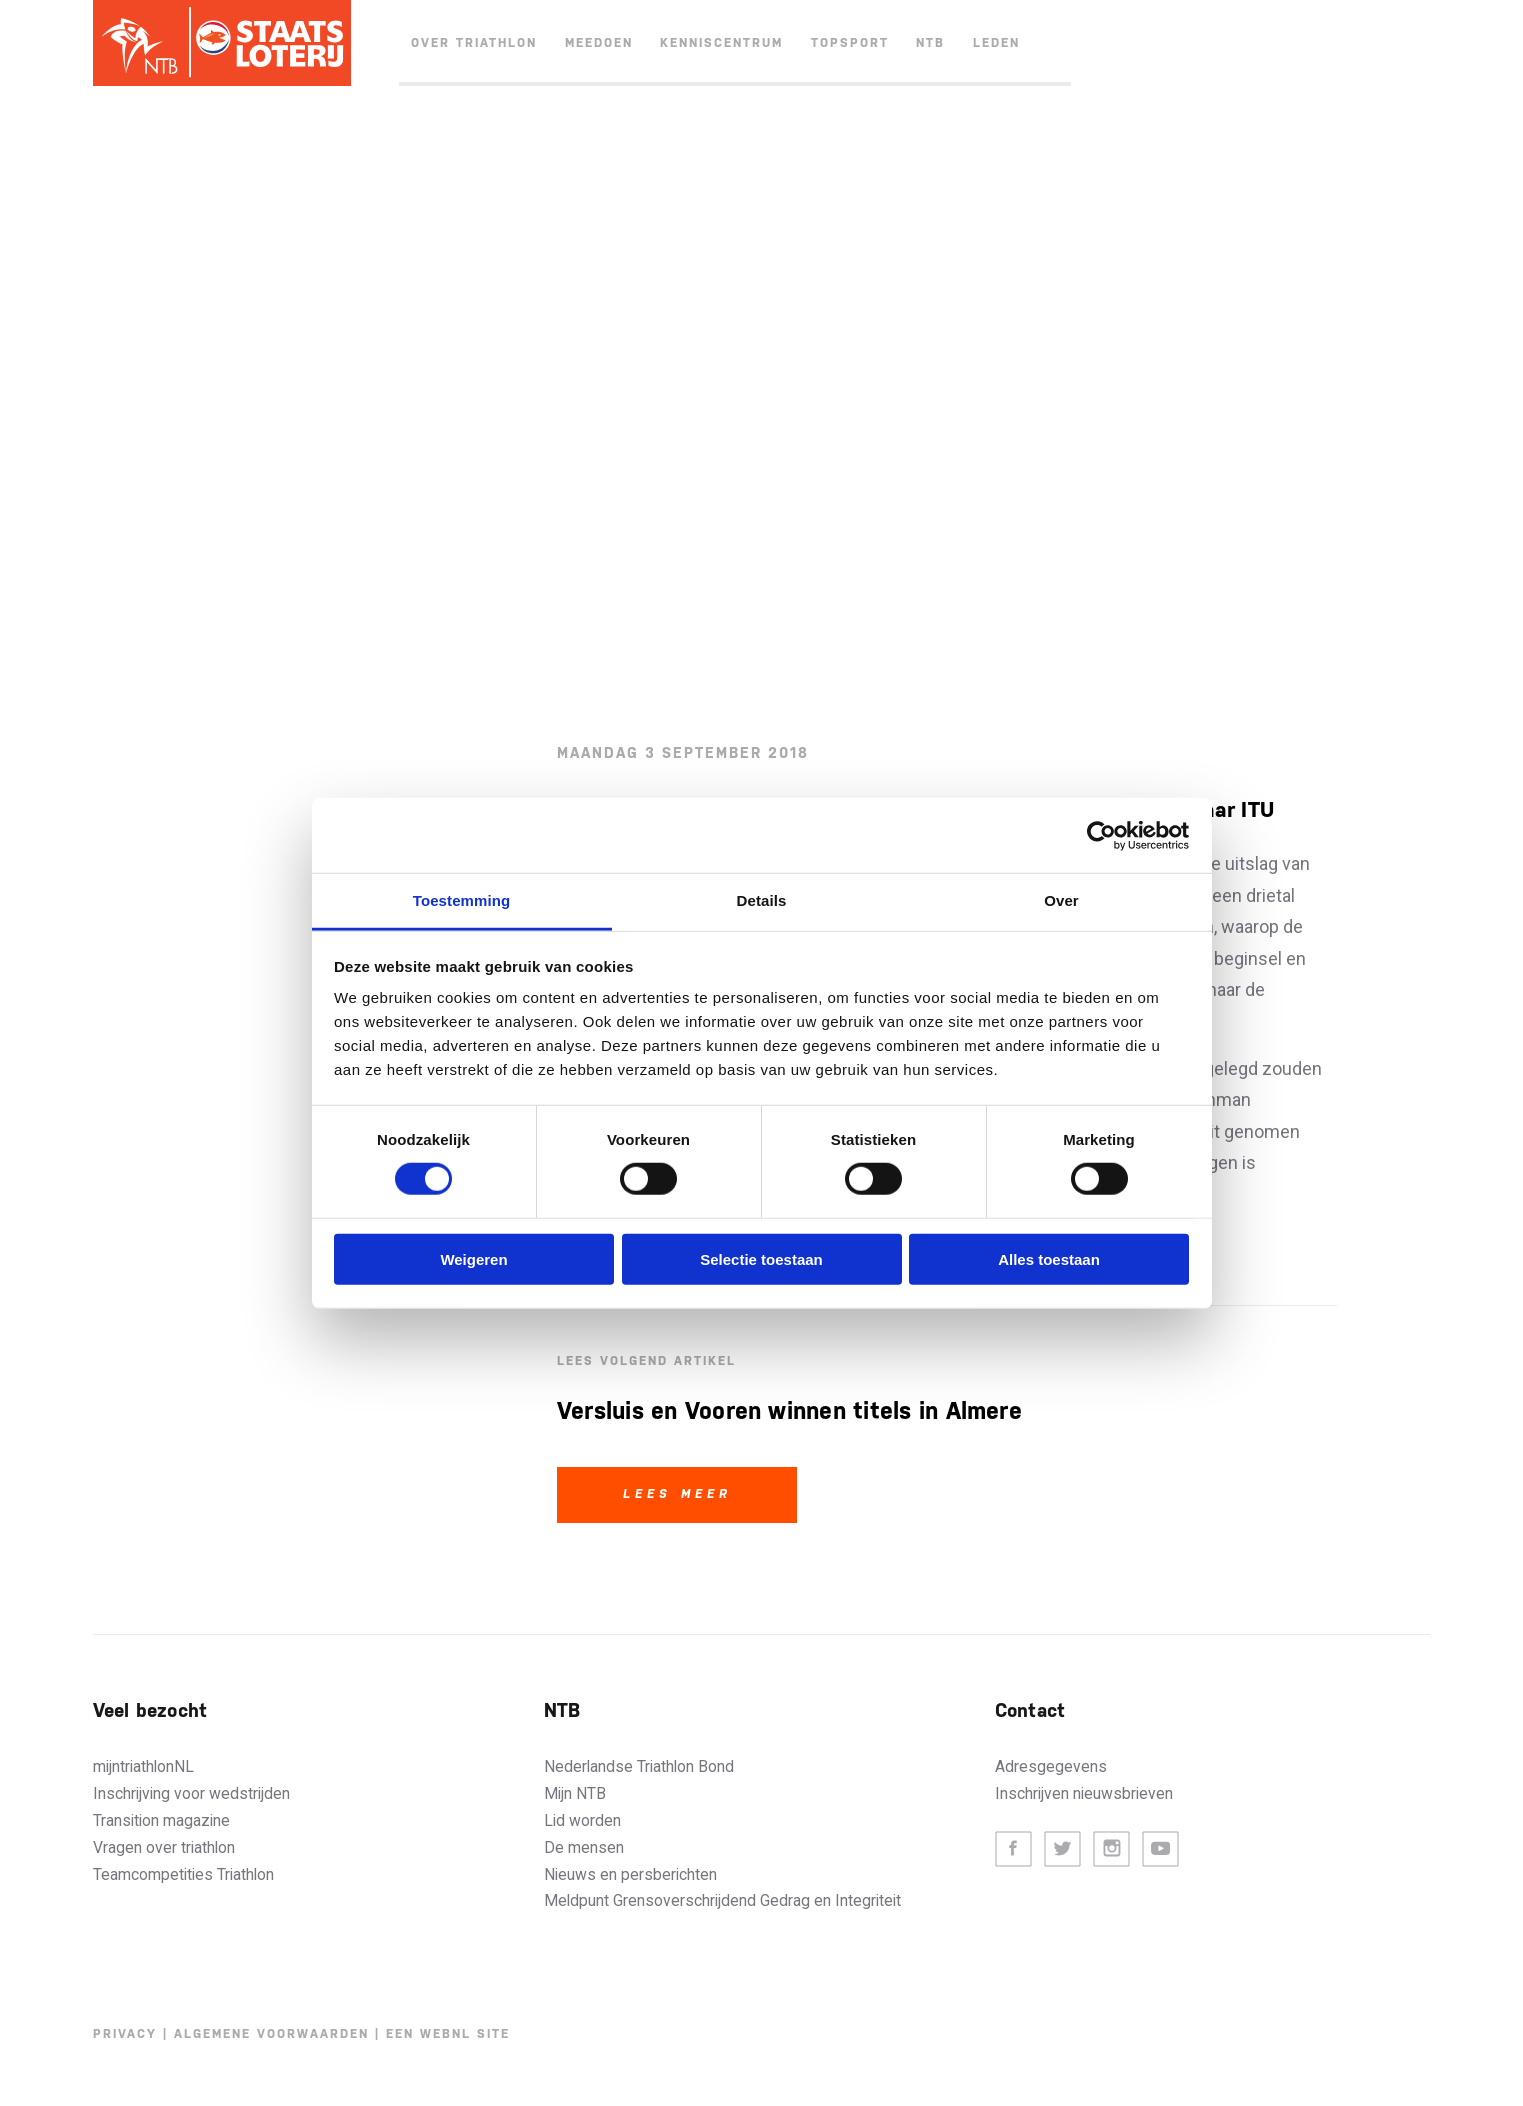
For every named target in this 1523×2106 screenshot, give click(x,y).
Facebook (1013, 1849)
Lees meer (677, 1494)
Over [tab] (1061, 900)
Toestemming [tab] (462, 900)
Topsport (850, 43)
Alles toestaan (1049, 1259)
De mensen (584, 1847)
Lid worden (582, 1820)
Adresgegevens (1051, 1766)
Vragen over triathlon (164, 1847)
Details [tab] (762, 900)
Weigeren (473, 1259)
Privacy (125, 2034)
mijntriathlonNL (143, 1766)
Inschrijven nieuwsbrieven (1084, 1793)
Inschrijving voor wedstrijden (191, 1793)
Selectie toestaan (761, 1259)
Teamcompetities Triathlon (183, 1874)
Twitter (1062, 1849)
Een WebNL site (448, 2034)
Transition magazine (161, 1820)
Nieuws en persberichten (630, 1874)
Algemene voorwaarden (271, 2034)
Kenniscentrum (721, 43)
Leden (996, 43)
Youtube (1160, 1849)
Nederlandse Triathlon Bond (639, 1766)
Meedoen (599, 43)
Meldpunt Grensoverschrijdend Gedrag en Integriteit (722, 1900)
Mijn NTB (575, 1793)
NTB (930, 43)
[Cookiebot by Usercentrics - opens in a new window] (1101, 835)
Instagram (1111, 1849)
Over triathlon (474, 43)
